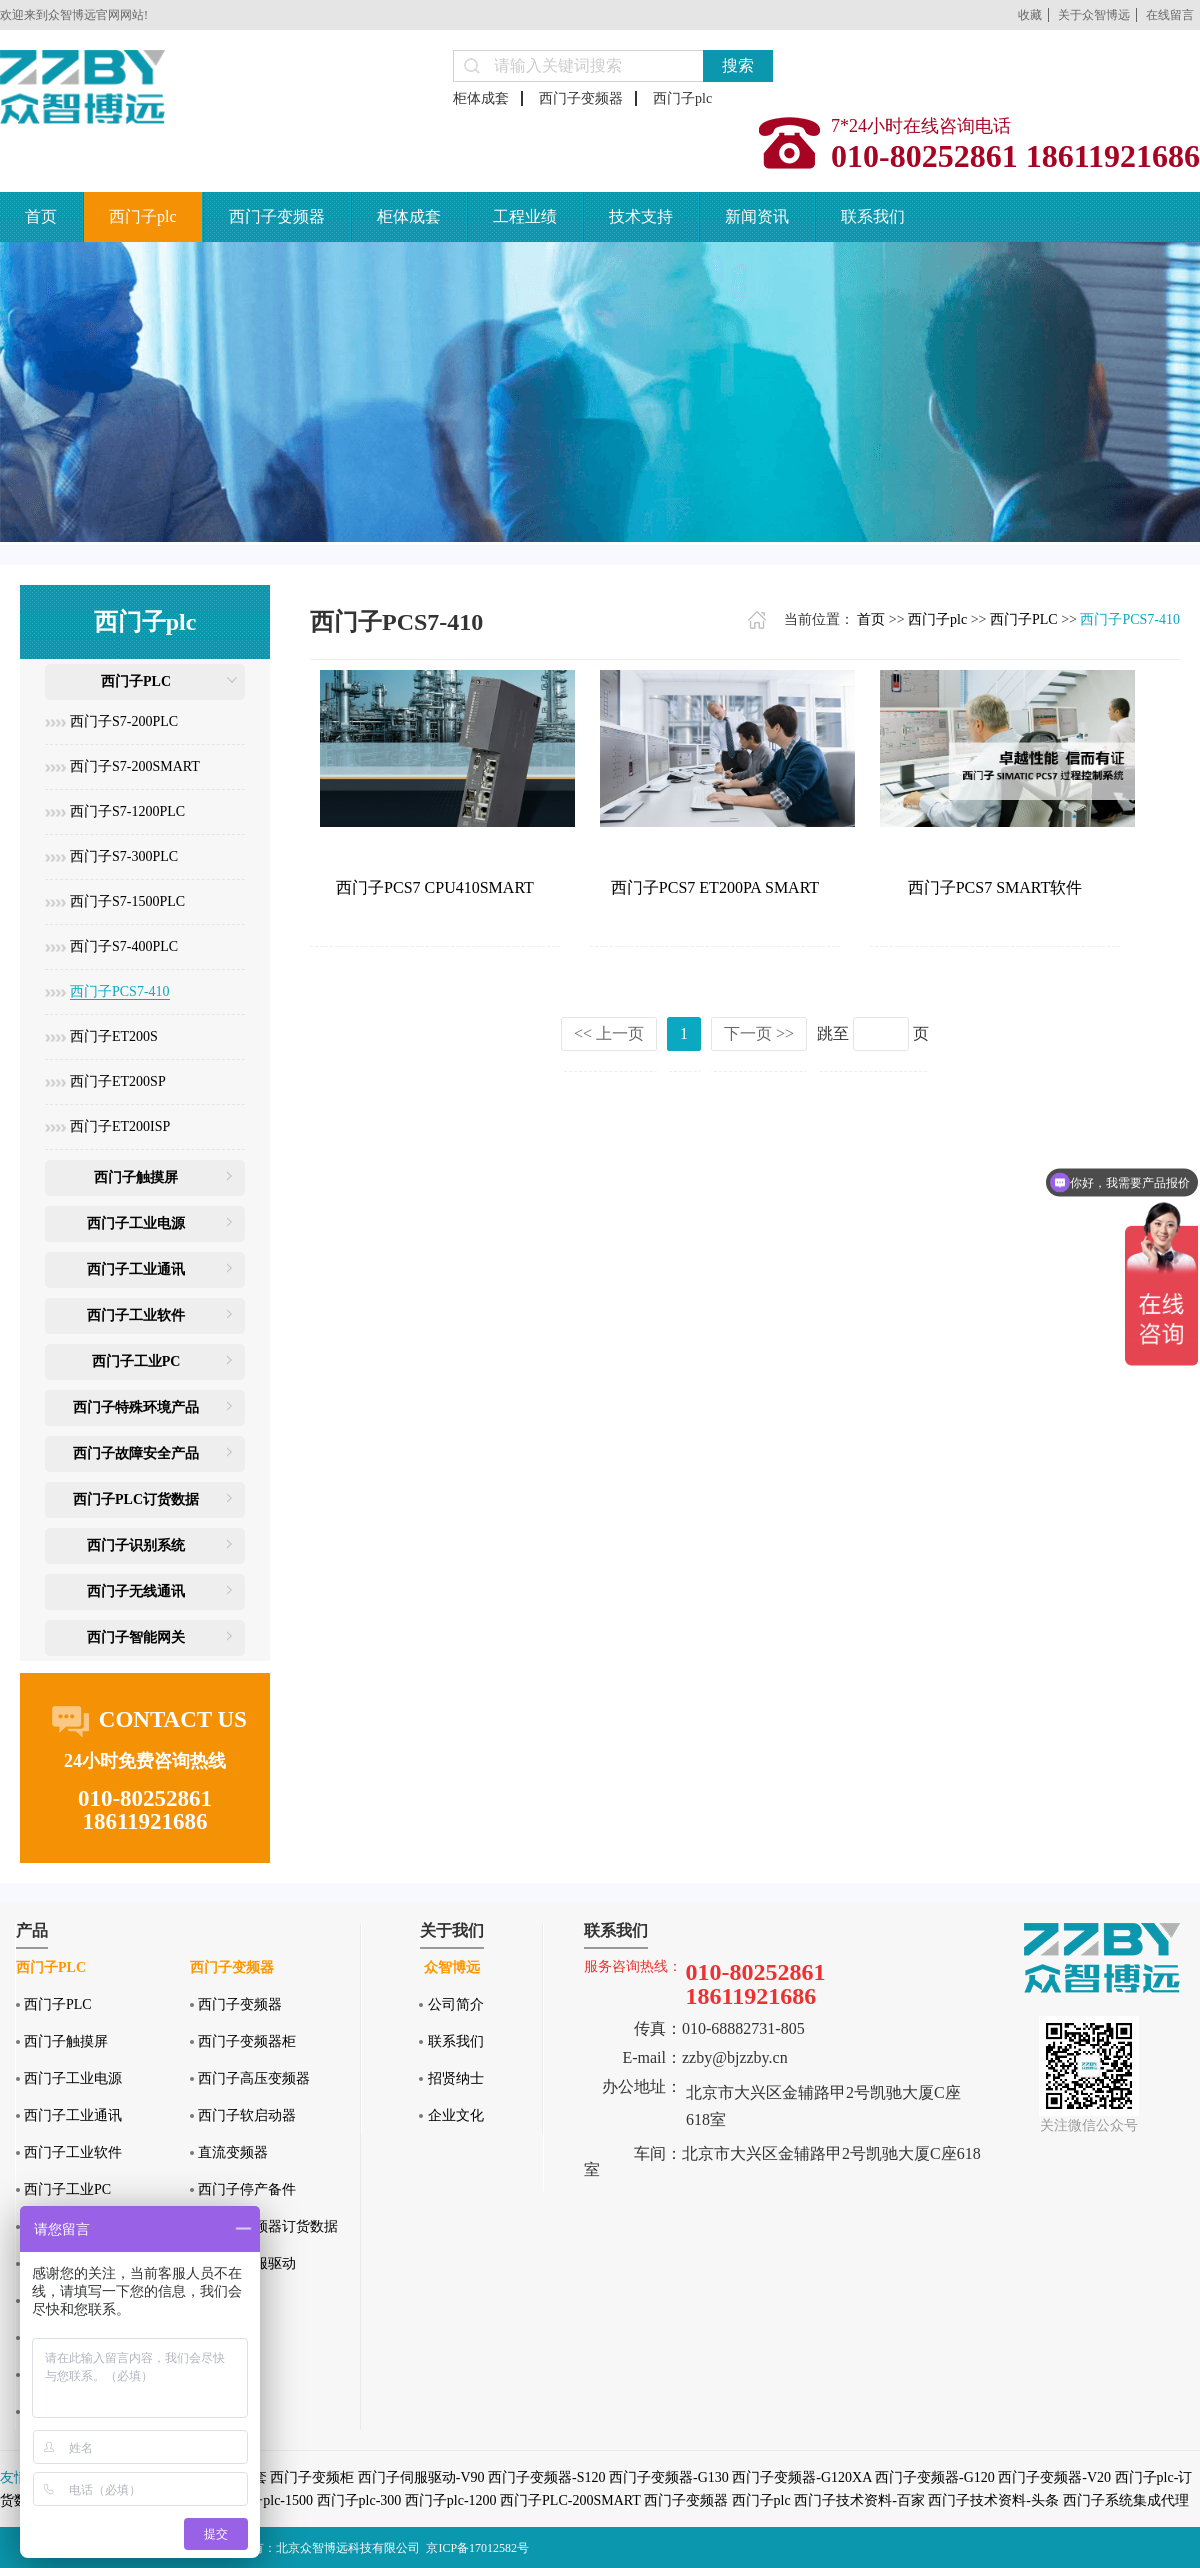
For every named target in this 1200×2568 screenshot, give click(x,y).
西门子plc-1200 (451, 2500)
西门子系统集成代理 (1126, 2500)
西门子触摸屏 (136, 1177)
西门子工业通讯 (136, 1269)
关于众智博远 (1094, 15)
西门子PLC (136, 681)
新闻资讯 (757, 216)
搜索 (738, 65)
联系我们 (873, 216)
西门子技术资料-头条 (993, 2500)
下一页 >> (759, 1033)
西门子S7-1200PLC (127, 811)
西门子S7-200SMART (135, 766)
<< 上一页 (609, 1033)
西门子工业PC (136, 1361)
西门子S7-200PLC (124, 721)
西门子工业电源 (136, 1223)
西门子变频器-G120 (935, 2477)
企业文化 (456, 2115)
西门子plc (682, 98)
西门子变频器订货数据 (268, 2226)
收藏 (1030, 15)
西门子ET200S (114, 1036)
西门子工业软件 (136, 1315)
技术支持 (641, 216)
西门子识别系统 (136, 1545)
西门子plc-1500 (267, 2500)
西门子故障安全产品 (136, 1453)
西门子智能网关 (136, 1637)
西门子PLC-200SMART (570, 2500)
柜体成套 (481, 98)
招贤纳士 (456, 2078)
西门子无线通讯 (136, 1591)
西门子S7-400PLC (124, 946)
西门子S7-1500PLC (127, 901)
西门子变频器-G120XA (801, 2477)
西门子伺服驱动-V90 (421, 2477)
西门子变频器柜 (247, 2041)
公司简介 (456, 2004)
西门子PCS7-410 (120, 991)
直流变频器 (233, 2152)
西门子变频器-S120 (546, 2477)
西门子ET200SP (118, 1081)
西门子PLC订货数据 (136, 1499)
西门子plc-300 (359, 2500)
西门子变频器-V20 (1054, 2477)
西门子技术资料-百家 (859, 2500)
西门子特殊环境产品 (136, 1407)
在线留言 (1170, 15)
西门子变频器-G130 (669, 2477)
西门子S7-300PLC (124, 856)
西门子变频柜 (312, 2477)
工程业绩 (525, 216)
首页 (41, 216)
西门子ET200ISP (120, 1126)
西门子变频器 (581, 98)
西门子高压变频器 (254, 2078)
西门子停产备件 (247, 2189)
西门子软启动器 (247, 2115)
